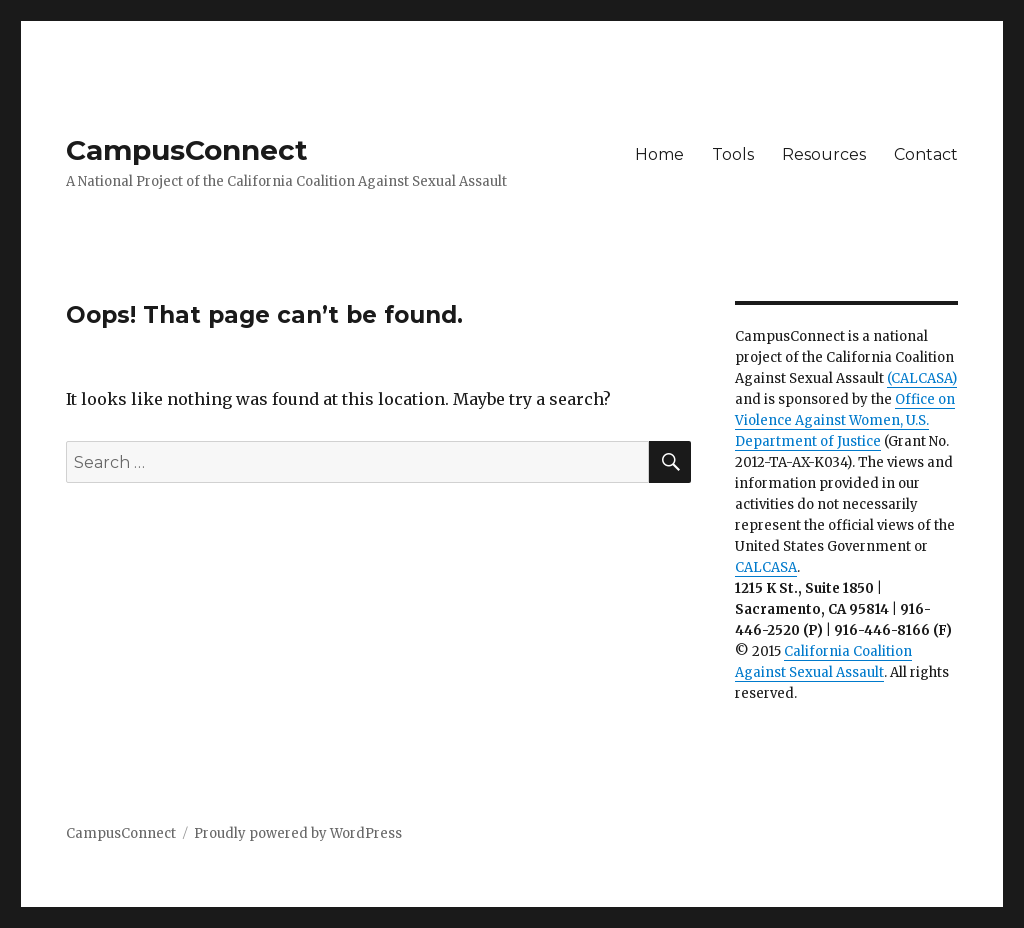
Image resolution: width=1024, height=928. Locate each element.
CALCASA (766, 567)
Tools (733, 154)
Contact (926, 154)
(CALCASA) (922, 378)
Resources (824, 154)
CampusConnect (187, 150)
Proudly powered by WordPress (298, 833)
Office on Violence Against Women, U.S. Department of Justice (845, 420)
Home (659, 154)
